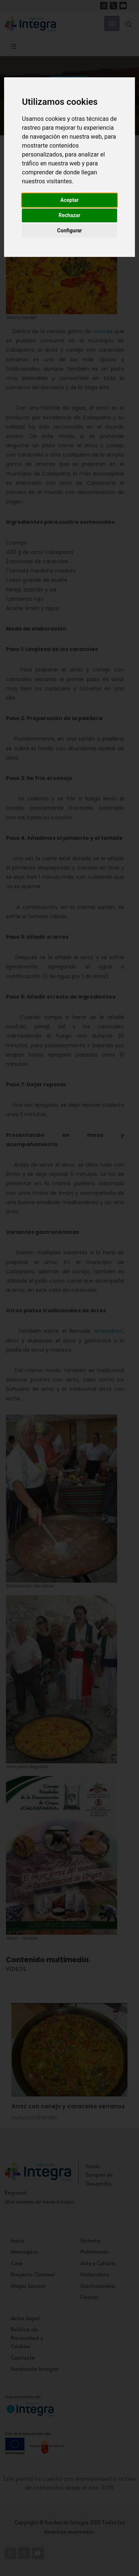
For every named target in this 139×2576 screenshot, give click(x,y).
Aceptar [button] (69, 200)
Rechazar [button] (69, 215)
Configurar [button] (69, 230)
